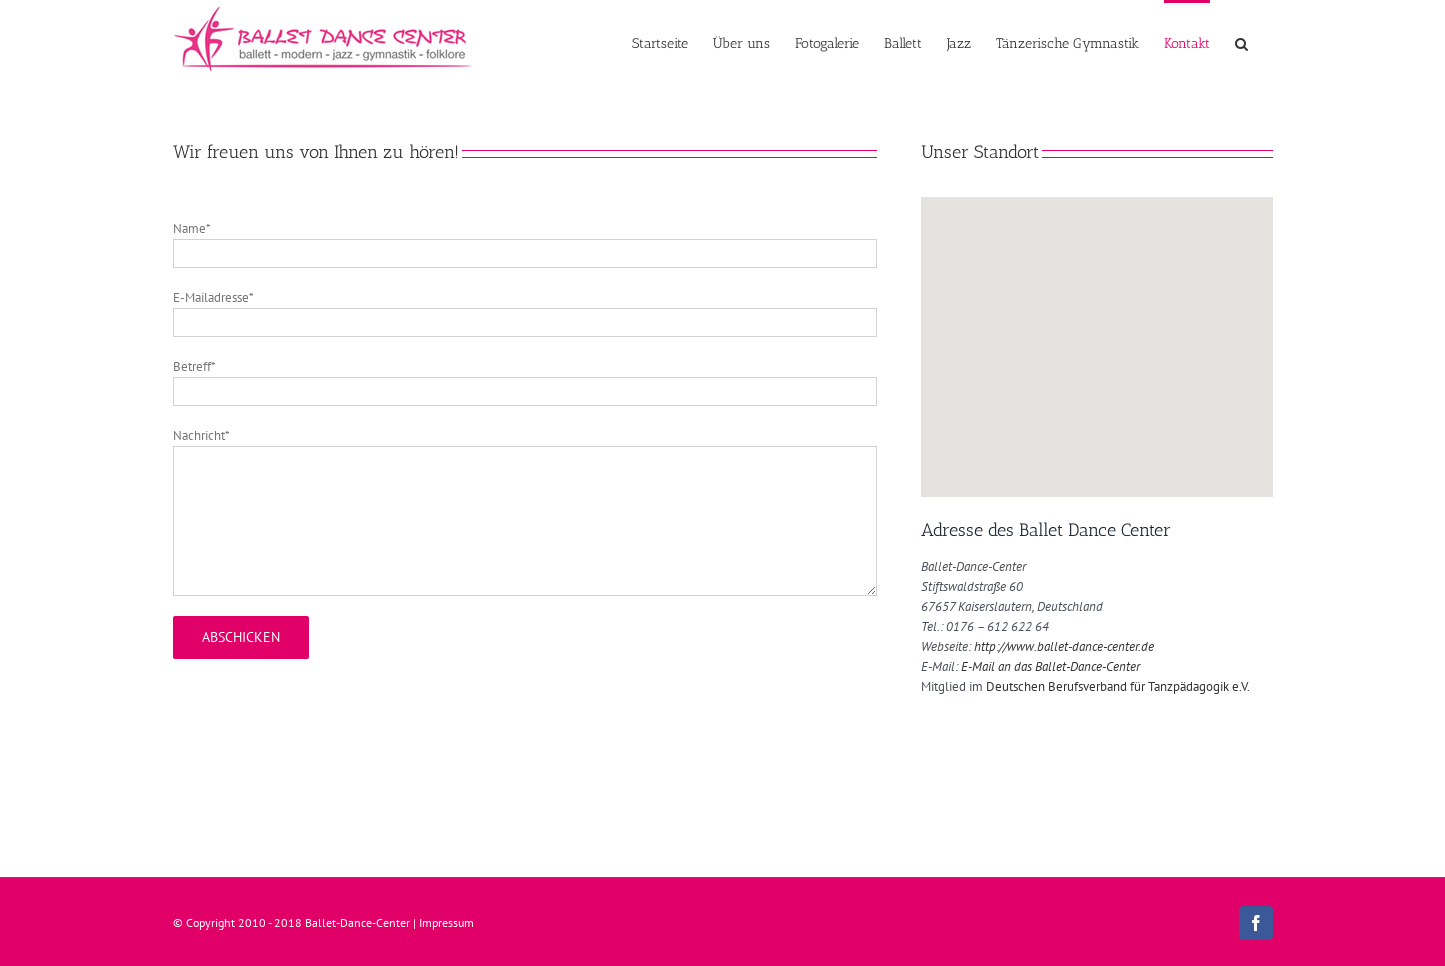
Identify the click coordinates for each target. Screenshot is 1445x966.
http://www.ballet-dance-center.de (1064, 646)
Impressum (446, 922)
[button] (1241, 42)
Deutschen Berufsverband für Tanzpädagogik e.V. (1118, 686)
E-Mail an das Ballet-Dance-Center (1050, 666)
